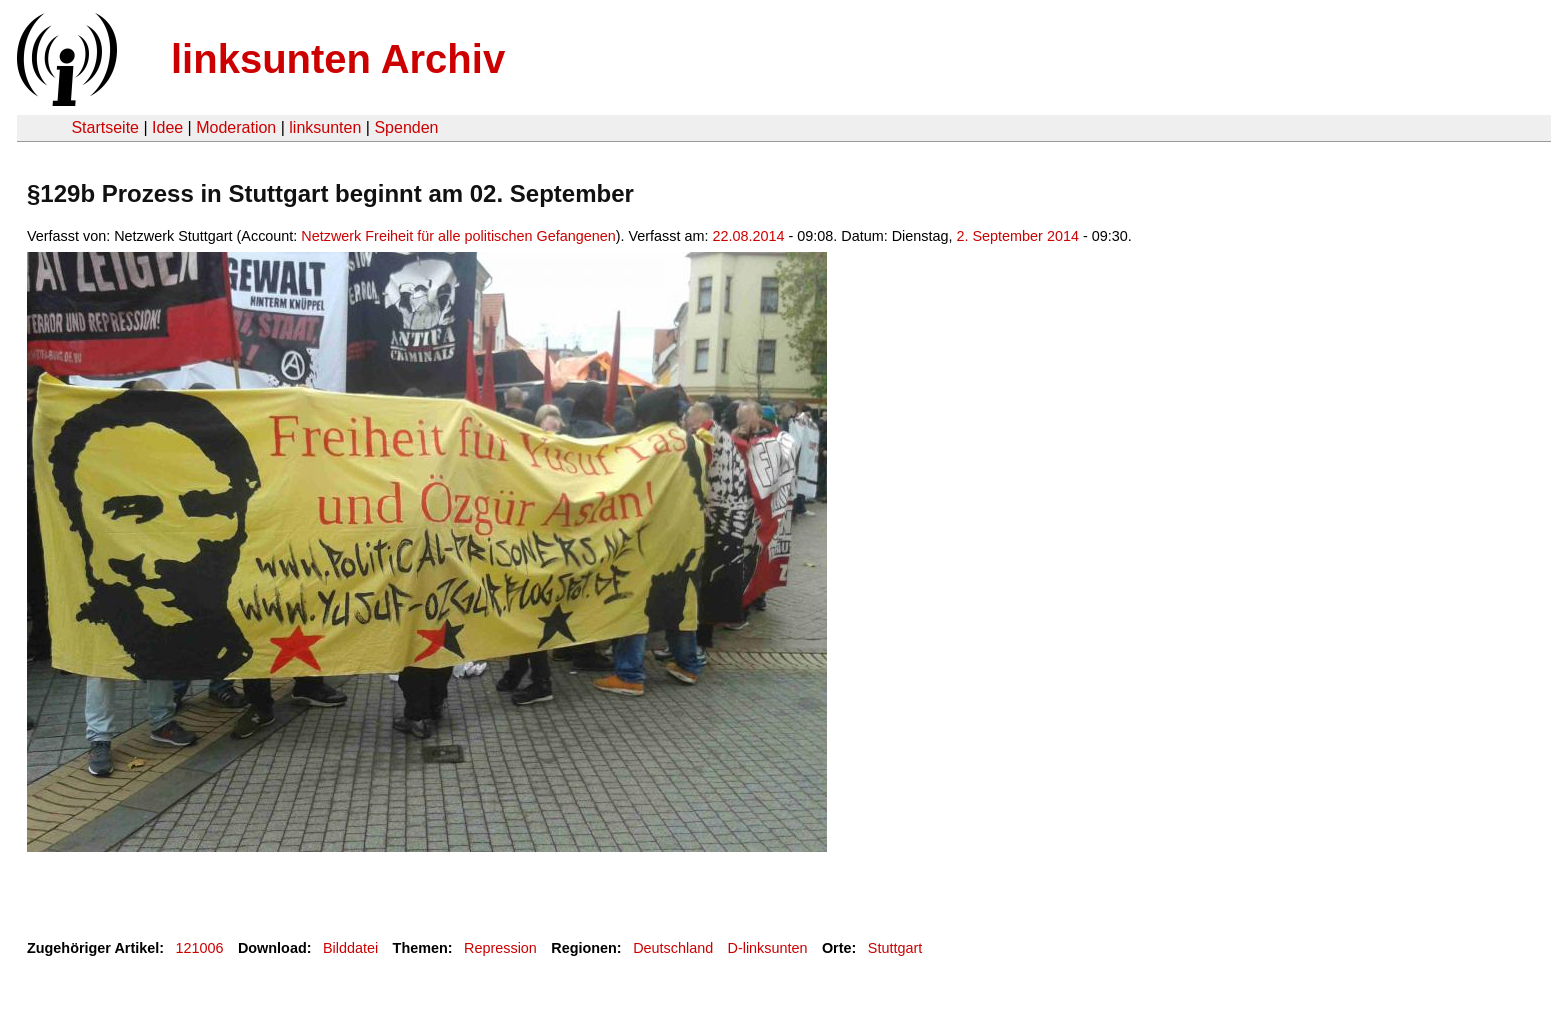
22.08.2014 (748, 236)
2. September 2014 (1018, 236)
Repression (500, 948)
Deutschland (673, 948)
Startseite (105, 127)
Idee (167, 127)
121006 (200, 948)
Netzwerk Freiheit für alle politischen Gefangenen (458, 236)
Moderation (236, 127)
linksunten (325, 127)
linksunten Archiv (338, 59)
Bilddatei (350, 948)
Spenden (406, 127)
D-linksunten (768, 948)
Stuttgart (895, 948)
